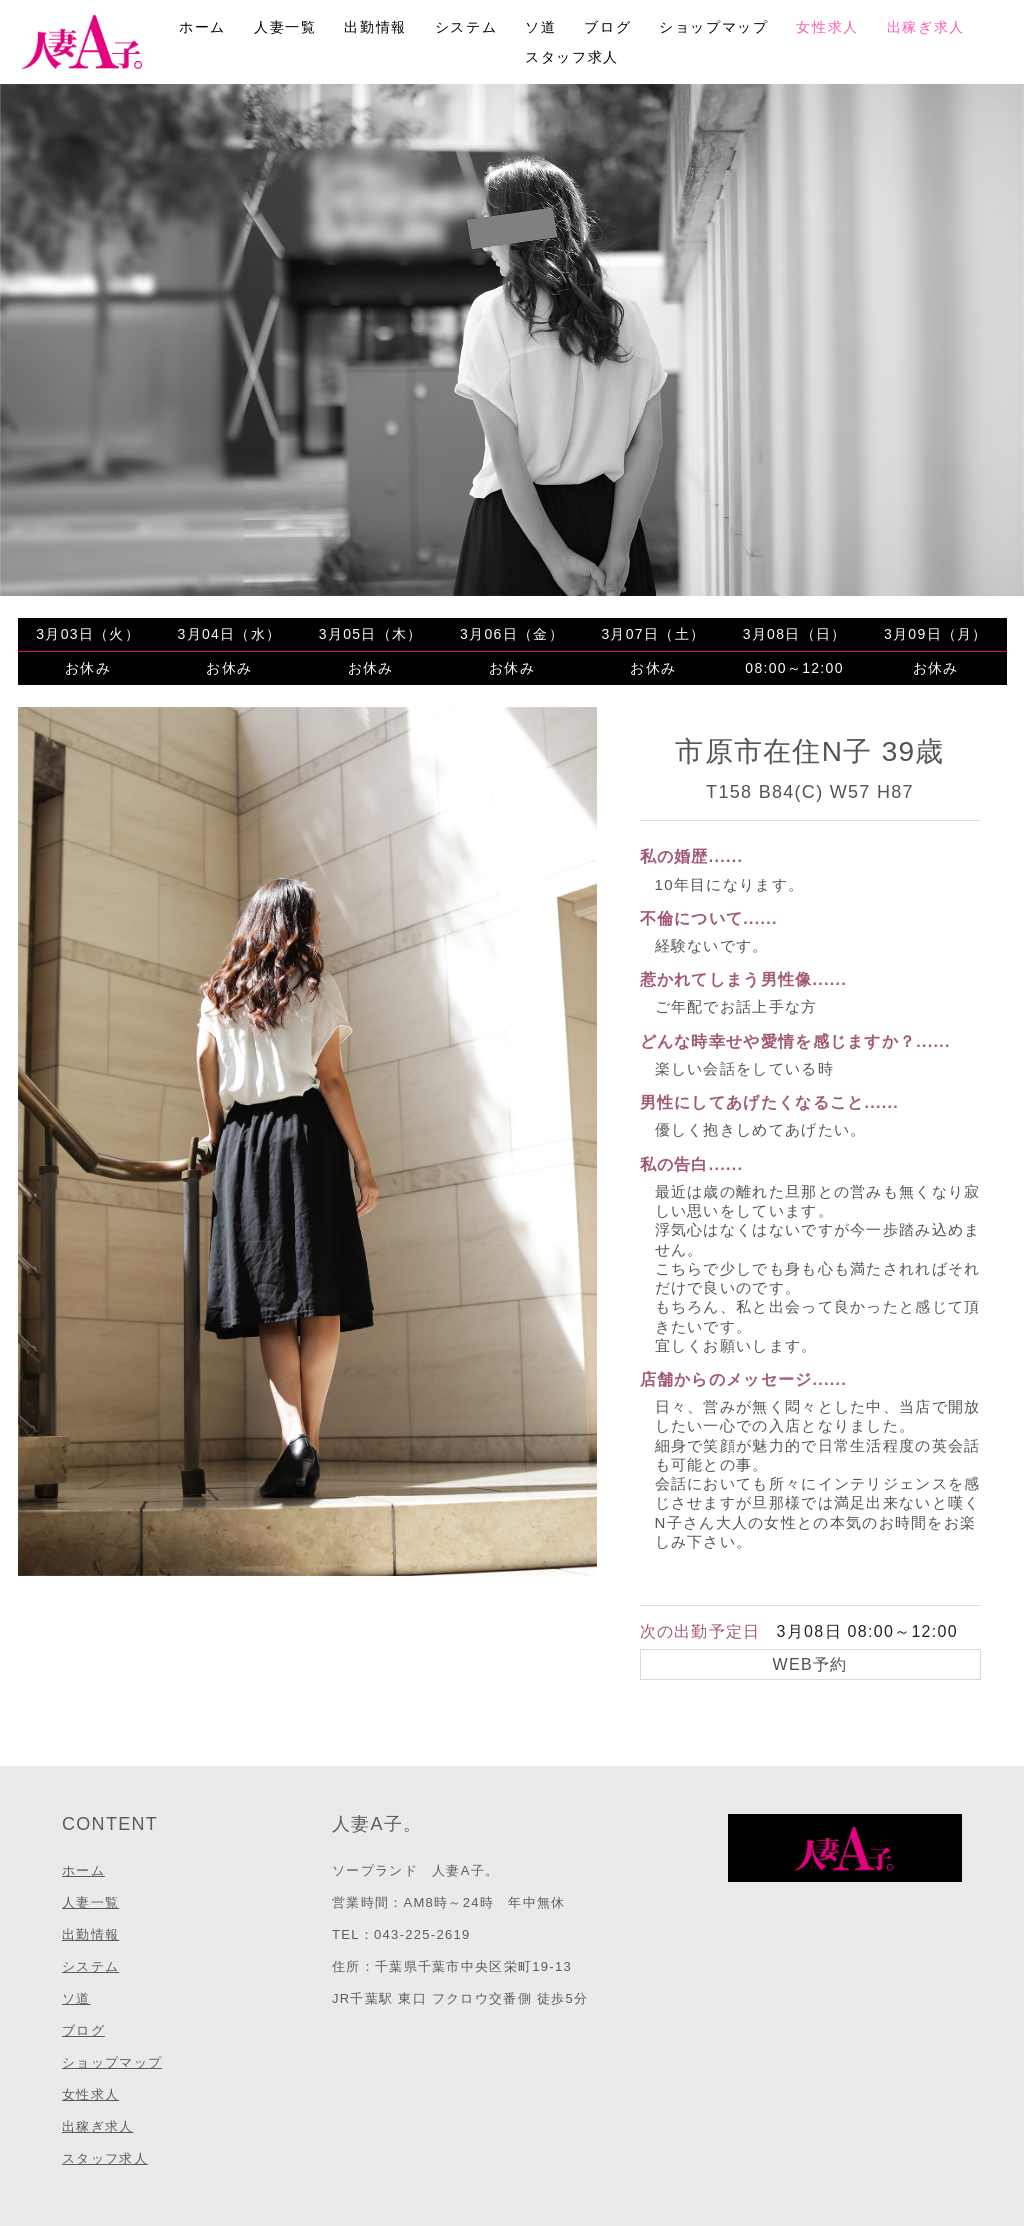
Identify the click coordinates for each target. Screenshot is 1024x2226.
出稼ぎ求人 (926, 27)
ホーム (202, 27)
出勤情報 (375, 27)
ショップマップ (713, 27)
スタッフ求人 (572, 57)
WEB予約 (810, 1664)
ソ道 (540, 27)
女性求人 (827, 27)
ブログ (607, 27)
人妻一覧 (285, 27)
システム (466, 27)
